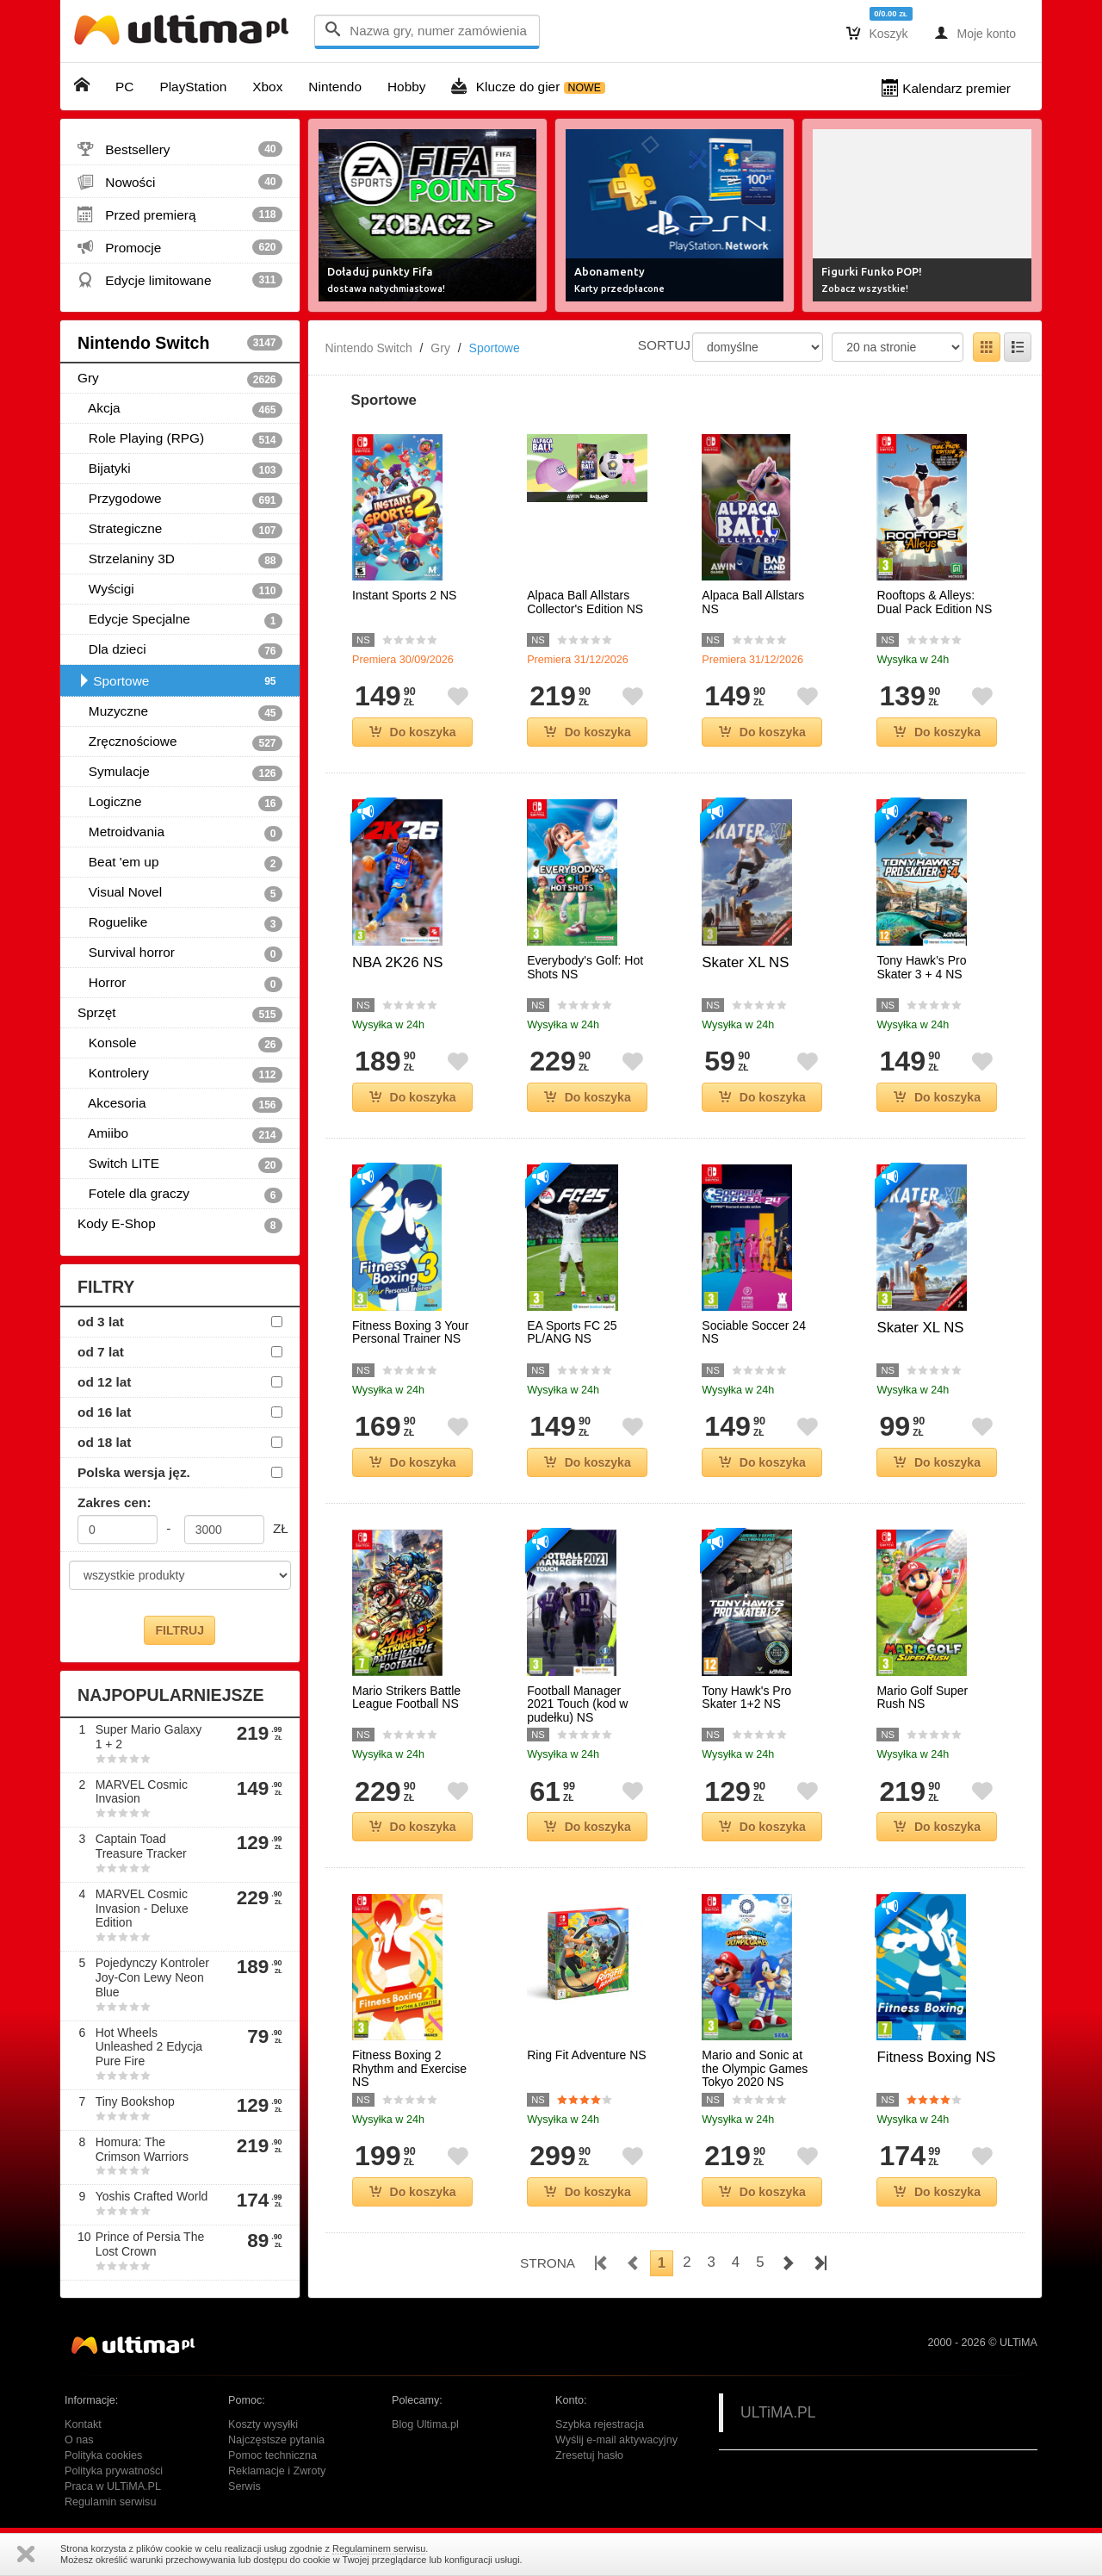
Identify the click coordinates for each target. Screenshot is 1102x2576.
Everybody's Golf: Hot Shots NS (585, 967)
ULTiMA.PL (778, 2412)
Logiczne (179, 802)
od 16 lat (104, 1412)
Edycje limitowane (179, 280)
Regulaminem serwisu (378, 2548)
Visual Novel (179, 893)
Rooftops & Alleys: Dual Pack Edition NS (934, 602)
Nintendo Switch (179, 342)
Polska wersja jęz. (133, 1472)
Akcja (179, 409)
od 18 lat (104, 1442)
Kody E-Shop (179, 1224)
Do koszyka (412, 732)
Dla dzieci (179, 650)
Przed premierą (179, 214)
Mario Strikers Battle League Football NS (406, 1697)
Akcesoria (179, 1104)
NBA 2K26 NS (397, 962)
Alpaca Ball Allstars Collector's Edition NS (585, 602)
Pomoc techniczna (272, 2455)
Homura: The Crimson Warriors (142, 2149)
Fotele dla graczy (179, 1194)
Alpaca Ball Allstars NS (753, 602)
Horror (179, 983)
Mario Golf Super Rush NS (922, 1697)
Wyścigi (179, 590)
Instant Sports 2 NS (404, 595)
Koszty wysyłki (263, 2424)
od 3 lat (100, 1321)
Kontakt (83, 2424)
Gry (179, 379)
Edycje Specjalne (179, 620)
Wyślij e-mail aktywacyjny (616, 2440)
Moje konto (975, 32)
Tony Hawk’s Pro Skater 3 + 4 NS (921, 967)
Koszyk (877, 32)
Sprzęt (179, 1013)
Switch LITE (179, 1164)
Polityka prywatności (114, 2471)
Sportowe (179, 681)
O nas (79, 2440)
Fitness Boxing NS (935, 2057)
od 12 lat (104, 1382)
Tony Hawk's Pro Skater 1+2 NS (746, 1697)
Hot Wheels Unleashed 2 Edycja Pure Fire (149, 2047)
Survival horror (179, 953)
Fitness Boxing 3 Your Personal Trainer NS (410, 1332)
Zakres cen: (114, 1502)
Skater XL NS (745, 962)
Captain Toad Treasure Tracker (141, 1846)
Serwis (244, 2486)
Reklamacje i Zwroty (276, 2471)
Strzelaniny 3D (179, 559)
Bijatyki (179, 469)
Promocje (179, 247)
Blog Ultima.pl (425, 2424)
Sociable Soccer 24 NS (754, 1332)
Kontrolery (179, 1074)
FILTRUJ (179, 1630)
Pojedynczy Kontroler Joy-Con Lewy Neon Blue (152, 1977)
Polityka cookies (103, 2455)
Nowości (179, 181)
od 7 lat (100, 1351)
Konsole (179, 1043)
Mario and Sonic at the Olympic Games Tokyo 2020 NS (755, 2069)
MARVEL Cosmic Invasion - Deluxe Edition (142, 1908)
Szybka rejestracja (599, 2424)
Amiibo (179, 1134)
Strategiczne (179, 529)
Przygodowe (179, 499)
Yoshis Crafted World (152, 2196)
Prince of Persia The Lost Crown (150, 2244)
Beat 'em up (179, 863)
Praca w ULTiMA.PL (113, 2486)
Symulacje (179, 772)
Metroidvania (179, 832)
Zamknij (25, 2554)
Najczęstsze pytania (276, 2440)
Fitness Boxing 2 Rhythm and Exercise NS (409, 2069)
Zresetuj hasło (589, 2455)
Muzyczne (179, 712)
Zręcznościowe (179, 742)
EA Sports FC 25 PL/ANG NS (571, 1332)
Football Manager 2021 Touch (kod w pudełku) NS (577, 1704)
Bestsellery (179, 149)
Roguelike (179, 923)
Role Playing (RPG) (179, 439)
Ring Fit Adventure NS (587, 2055)
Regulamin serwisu (110, 2502)
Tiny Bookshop (135, 2101)
